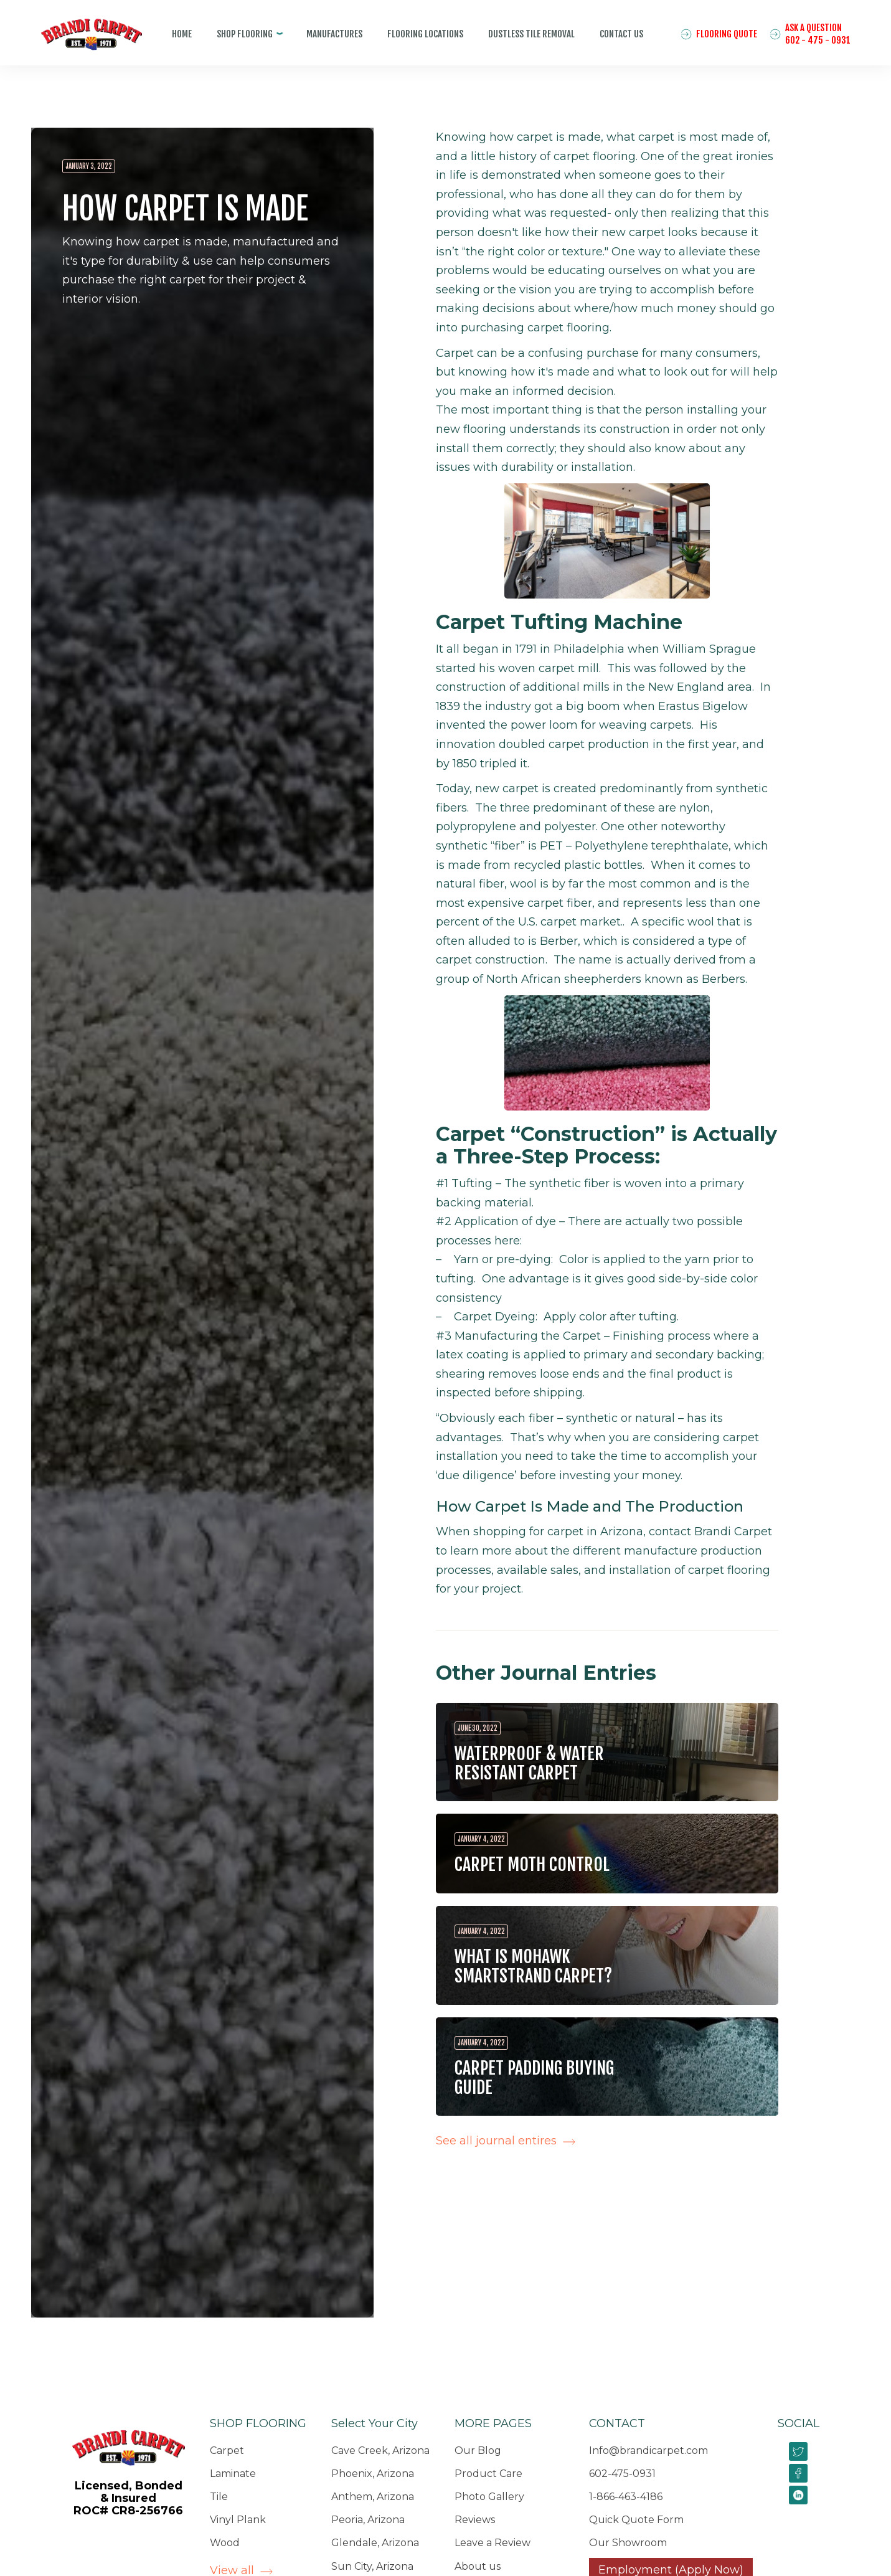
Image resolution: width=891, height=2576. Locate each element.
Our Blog (478, 2450)
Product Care (488, 2473)
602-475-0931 (622, 2473)
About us (478, 2566)
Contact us (621, 34)
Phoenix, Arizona (372, 2473)
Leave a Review (492, 2543)
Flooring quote (726, 34)
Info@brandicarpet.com (648, 2450)
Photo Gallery (489, 2497)
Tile (219, 2497)
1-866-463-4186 (625, 2497)
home (182, 34)
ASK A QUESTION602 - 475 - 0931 (818, 34)
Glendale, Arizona (375, 2543)
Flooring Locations (425, 34)
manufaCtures (334, 34)
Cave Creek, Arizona (380, 2450)
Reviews (475, 2520)
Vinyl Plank (238, 2520)
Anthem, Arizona (372, 2497)
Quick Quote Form (636, 2520)
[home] (81, 44)
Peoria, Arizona (368, 2520)
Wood (225, 2543)
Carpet (227, 2450)
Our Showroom (628, 2543)
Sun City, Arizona (372, 2566)
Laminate (233, 2473)
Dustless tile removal (531, 34)
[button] (249, 34)
